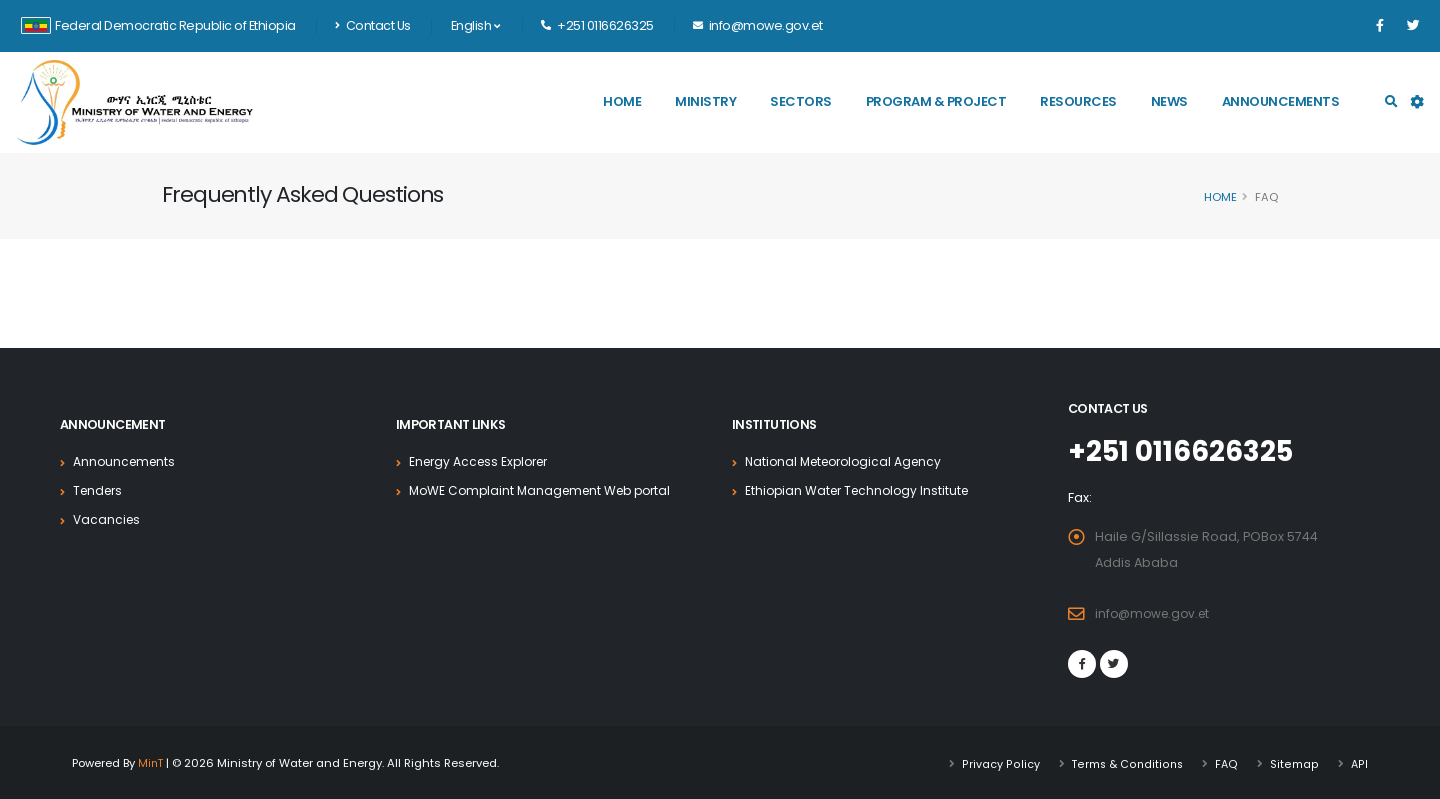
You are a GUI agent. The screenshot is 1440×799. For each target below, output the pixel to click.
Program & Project (936, 101)
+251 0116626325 (1187, 451)
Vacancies (108, 519)
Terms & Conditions (1128, 762)
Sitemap (1295, 762)
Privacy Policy (1001, 762)
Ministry (705, 101)
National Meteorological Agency (849, 461)
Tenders (100, 490)
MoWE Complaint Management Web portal (547, 490)
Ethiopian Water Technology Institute (862, 490)
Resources (1078, 101)
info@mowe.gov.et (1156, 612)
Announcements (1281, 101)
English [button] (475, 25)
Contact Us (373, 25)
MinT (151, 762)
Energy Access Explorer (483, 461)
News (1169, 101)
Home (622, 101)
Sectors (801, 101)
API (1359, 762)
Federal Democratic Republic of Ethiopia (158, 25)
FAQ (1228, 762)
